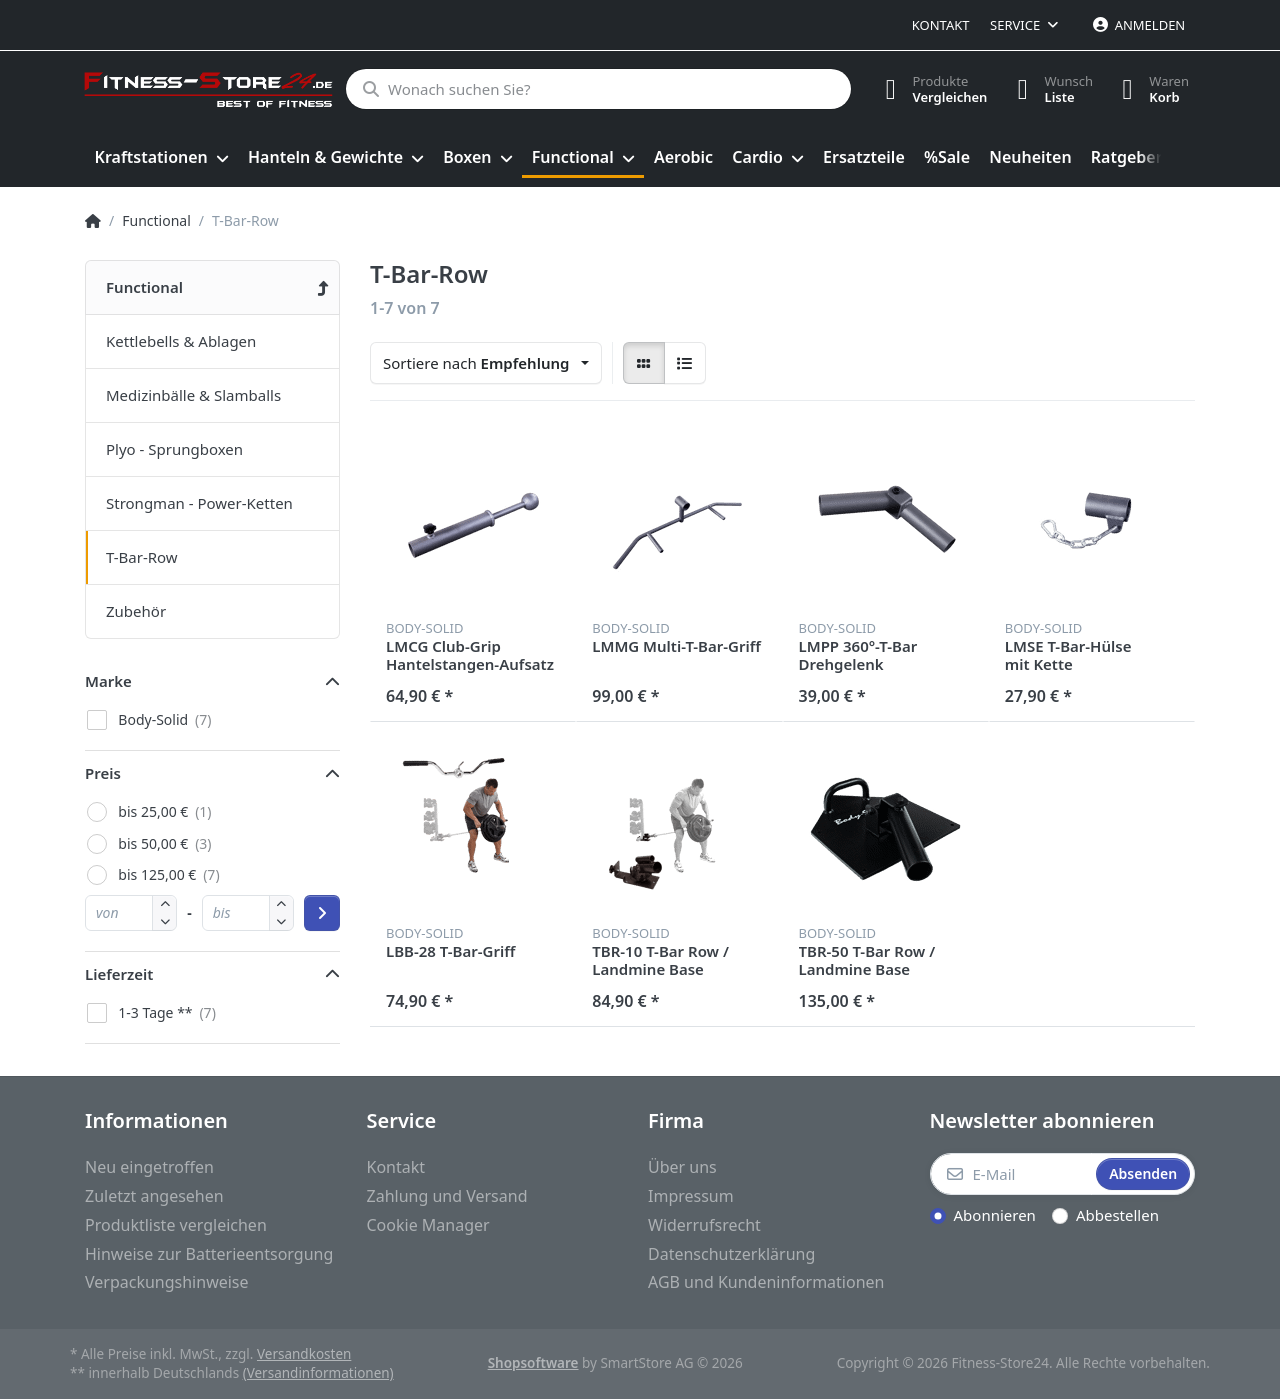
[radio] (644, 363)
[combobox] (486, 363)
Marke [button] (108, 681)
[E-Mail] (1011, 1174)
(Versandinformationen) (318, 1373)
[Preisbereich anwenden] (322, 913)
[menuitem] (161, 158)
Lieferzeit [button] (119, 974)
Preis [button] (103, 773)
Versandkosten (304, 1354)
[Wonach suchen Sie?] (597, 89)
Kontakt (941, 25)
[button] (164, 921)
